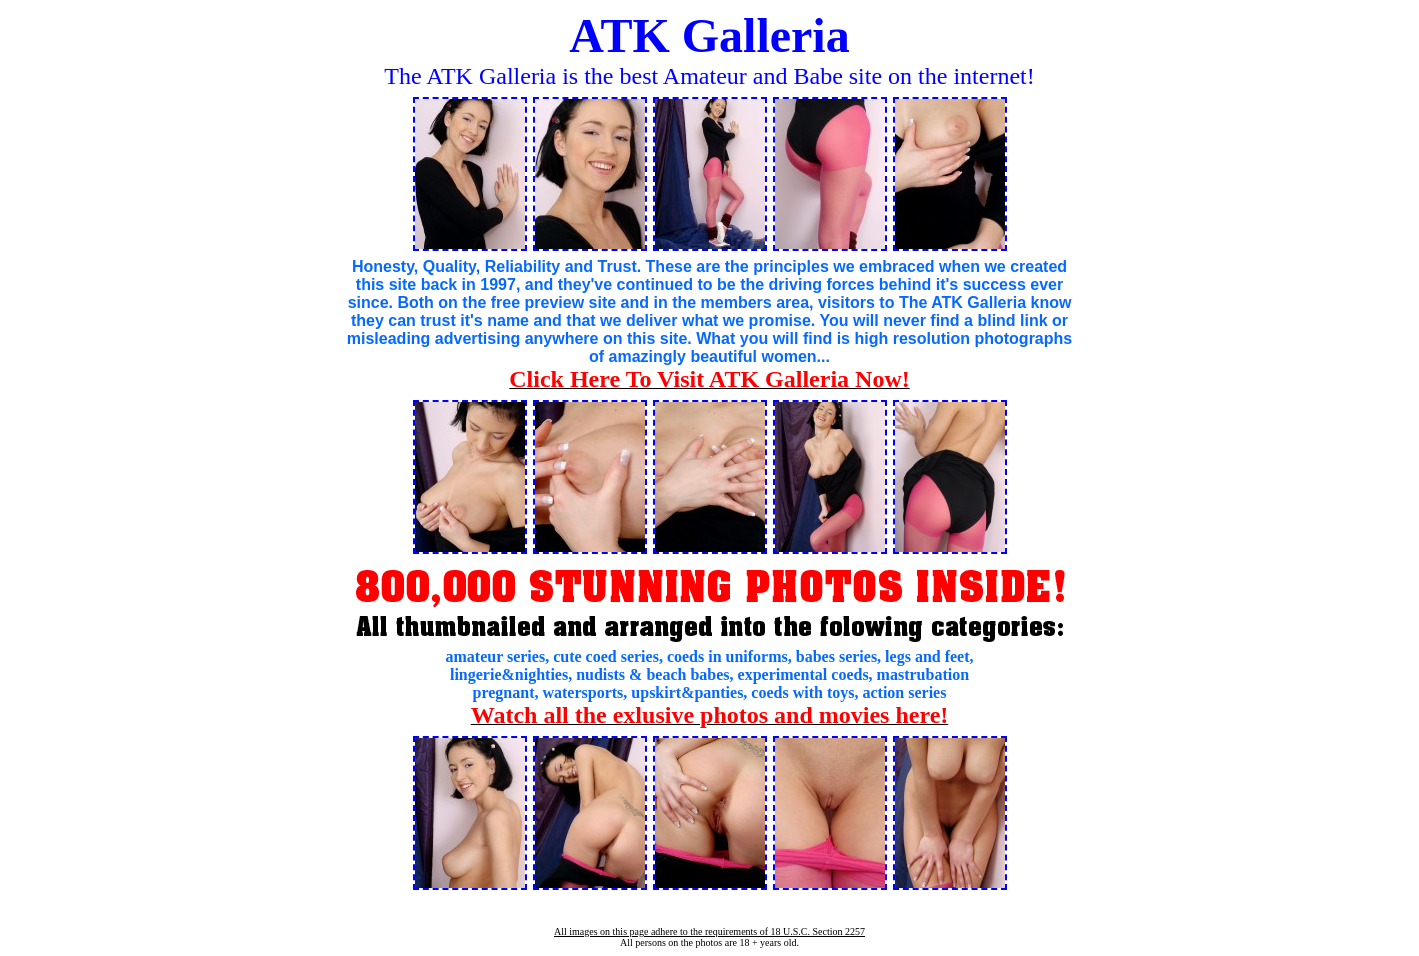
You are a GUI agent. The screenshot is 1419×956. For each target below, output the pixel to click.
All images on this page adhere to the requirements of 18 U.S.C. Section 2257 (709, 931)
